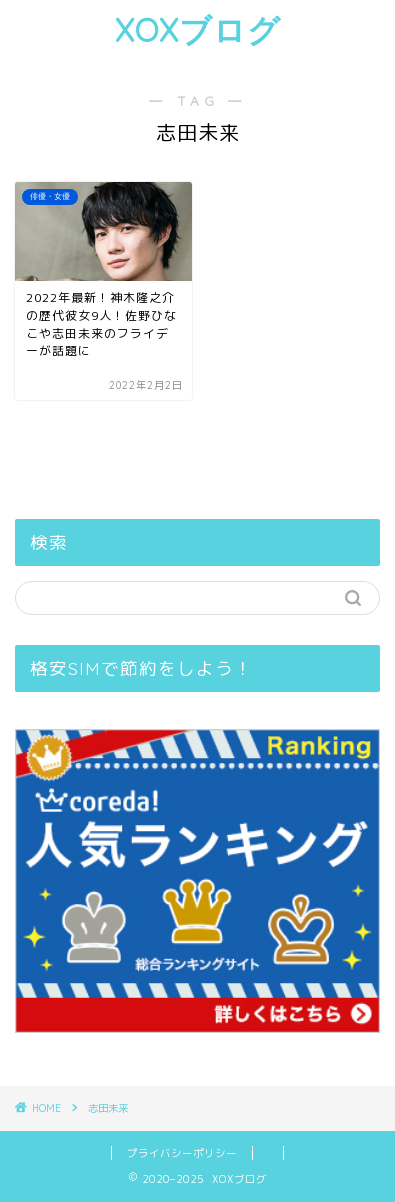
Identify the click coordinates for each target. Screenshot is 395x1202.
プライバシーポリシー (182, 1153)
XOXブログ (198, 30)
